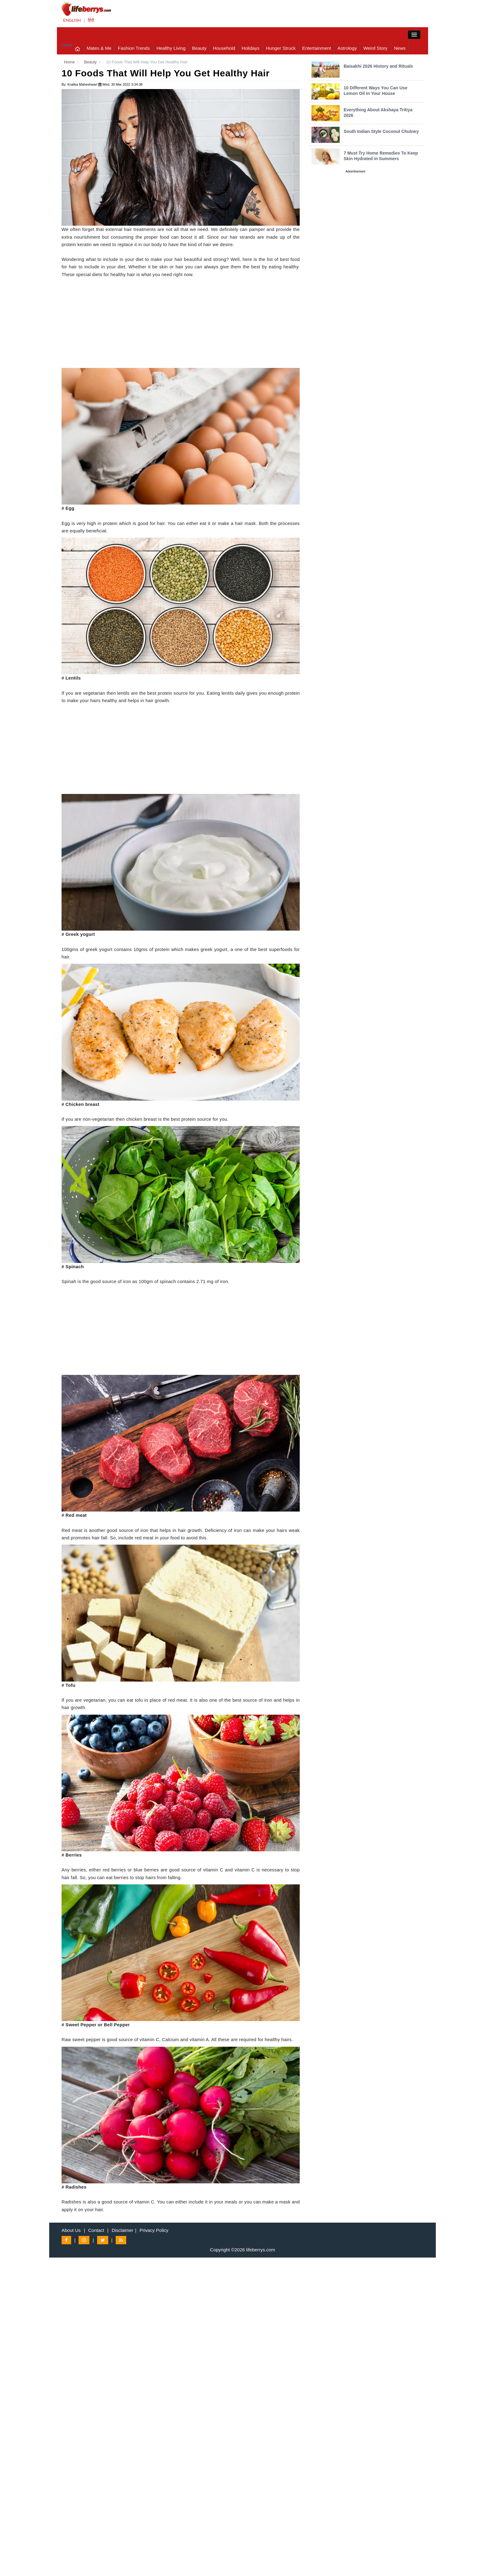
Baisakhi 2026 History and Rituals (378, 66)
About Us (71, 2230)
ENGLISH (72, 20)
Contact (96, 2230)
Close (67, 45)
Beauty (199, 48)
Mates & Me (99, 48)
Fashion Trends (134, 48)
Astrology (347, 48)
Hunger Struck (281, 48)
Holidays (251, 48)
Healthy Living (171, 48)
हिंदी (91, 20)
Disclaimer (122, 2230)
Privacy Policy (153, 2230)
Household (224, 48)
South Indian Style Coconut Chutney (381, 131)
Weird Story (375, 48)
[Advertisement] (181, 324)
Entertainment (316, 48)
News (400, 48)
